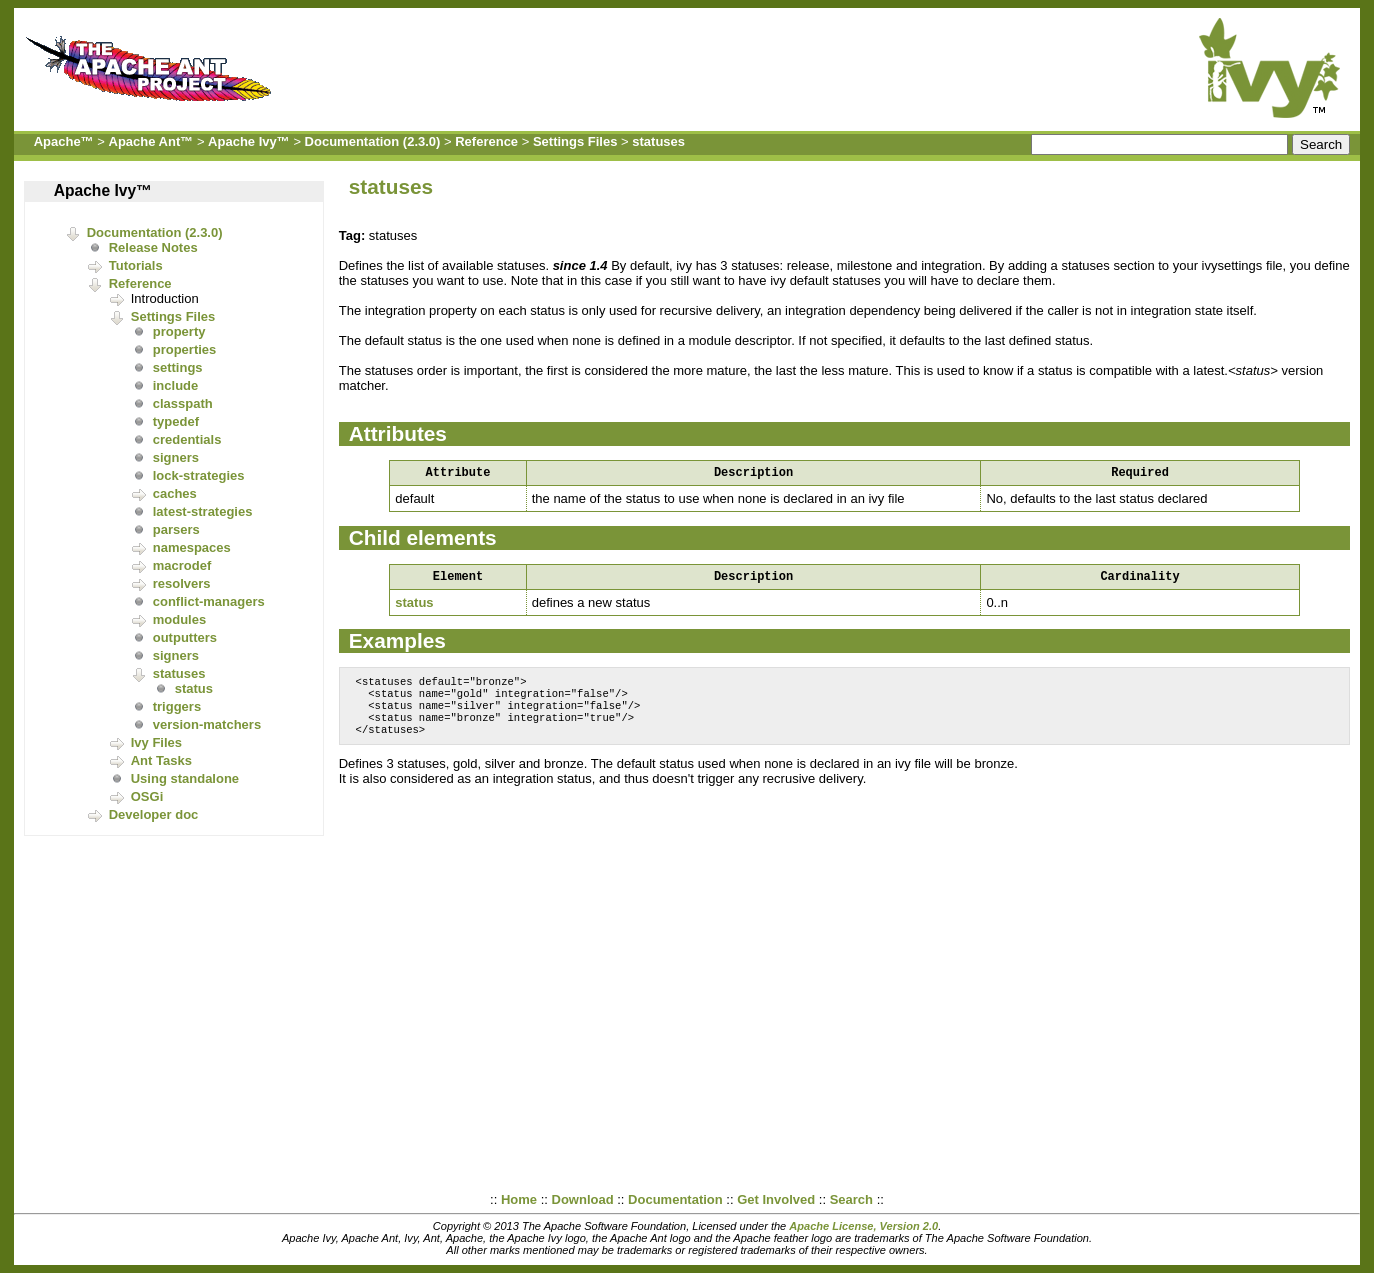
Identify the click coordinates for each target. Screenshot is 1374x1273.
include (176, 385)
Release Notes (153, 247)
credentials (187, 439)
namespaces (192, 547)
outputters (185, 637)
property (179, 331)
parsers (176, 529)
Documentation (675, 1199)
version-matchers (207, 724)
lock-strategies (199, 475)
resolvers (182, 583)
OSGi (147, 796)
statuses (658, 141)
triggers (177, 706)
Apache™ (64, 141)
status (194, 688)
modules (179, 619)
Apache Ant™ (151, 141)
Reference (486, 141)
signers (176, 457)
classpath (183, 403)
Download (583, 1199)
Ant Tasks (161, 760)
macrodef (182, 565)
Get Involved (776, 1199)
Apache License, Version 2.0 (863, 1226)
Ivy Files (156, 742)
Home (519, 1199)
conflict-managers (209, 601)
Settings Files (575, 141)
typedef (176, 421)
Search (851, 1199)
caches (175, 493)
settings (178, 367)
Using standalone (185, 778)
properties (185, 349)
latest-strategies (203, 511)
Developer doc (154, 814)
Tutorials (136, 265)
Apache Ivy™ (249, 141)
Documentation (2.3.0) (373, 141)
